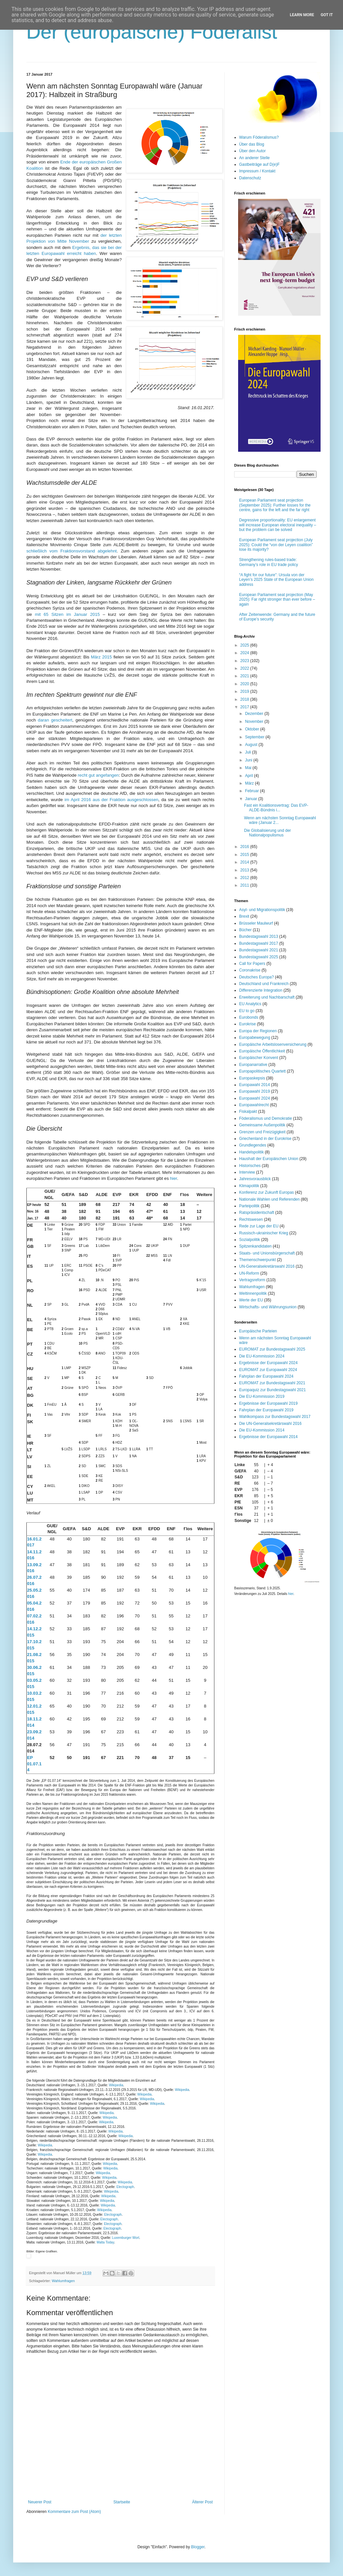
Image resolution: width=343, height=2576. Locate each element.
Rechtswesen (251, 1219)
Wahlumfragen (63, 2281)
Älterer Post (202, 2502)
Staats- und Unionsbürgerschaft (267, 1253)
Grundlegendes (252, 1145)
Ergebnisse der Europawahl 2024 (268, 1362)
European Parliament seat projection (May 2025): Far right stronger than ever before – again (277, 599)
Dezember (255, 713)
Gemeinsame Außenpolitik (262, 1125)
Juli (248, 752)
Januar (251, 798)
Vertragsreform (252, 1280)
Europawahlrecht (254, 1105)
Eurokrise (247, 1024)
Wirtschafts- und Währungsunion (267, 1307)
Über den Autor (252, 151)
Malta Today (105, 2242)
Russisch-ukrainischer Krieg (263, 1233)
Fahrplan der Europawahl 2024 (266, 1376)
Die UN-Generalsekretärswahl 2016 (270, 1423)
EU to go (247, 1010)
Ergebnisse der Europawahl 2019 (268, 1403)
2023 (245, 660)
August (252, 744)
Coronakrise (250, 970)
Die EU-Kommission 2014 (261, 1430)
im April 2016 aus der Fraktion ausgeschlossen (111, 799)
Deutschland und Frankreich (264, 983)
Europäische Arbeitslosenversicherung (272, 1044)
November (255, 721)
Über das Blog (251, 144)
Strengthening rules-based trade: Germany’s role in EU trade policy (268, 562)
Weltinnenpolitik (253, 1293)
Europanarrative (253, 1064)
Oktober (252, 729)
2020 (245, 684)
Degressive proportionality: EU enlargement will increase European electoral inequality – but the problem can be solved (277, 525)
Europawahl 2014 (254, 1084)
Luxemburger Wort (126, 2238)
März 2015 (101, 656)
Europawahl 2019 (254, 1091)
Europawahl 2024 (254, 1098)
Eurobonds (248, 1017)
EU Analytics (250, 1004)
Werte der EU (251, 1300)
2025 (245, 645)
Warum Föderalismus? (259, 137)
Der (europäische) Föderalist (151, 32)
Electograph (125, 2187)
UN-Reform (249, 1273)
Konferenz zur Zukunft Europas (266, 1192)
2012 (245, 877)
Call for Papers (252, 963)
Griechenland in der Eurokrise (265, 1138)
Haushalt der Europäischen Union (268, 1158)
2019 (245, 691)
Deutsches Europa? (256, 977)
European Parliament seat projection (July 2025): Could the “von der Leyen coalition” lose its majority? (276, 545)
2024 (245, 653)
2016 (245, 846)
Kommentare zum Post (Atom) (74, 2511)
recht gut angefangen (98, 775)
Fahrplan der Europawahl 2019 (266, 1410)
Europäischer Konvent (258, 1057)
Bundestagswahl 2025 (258, 957)
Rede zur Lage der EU (258, 1226)
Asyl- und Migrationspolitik (262, 909)
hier (173, 1178)
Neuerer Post (39, 2502)
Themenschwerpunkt (257, 1259)
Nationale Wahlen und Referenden (269, 1199)
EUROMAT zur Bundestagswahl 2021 (272, 1383)
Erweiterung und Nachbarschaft (267, 997)
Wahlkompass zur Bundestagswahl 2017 (274, 1416)
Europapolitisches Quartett (262, 1071)
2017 (245, 707)
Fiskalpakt (248, 1111)
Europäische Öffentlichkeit (262, 1051)
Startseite (121, 2502)
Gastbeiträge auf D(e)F (259, 164)
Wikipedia (116, 2085)
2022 (245, 668)
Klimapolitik (249, 1185)
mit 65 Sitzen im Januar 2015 (67, 614)
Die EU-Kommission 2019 (261, 1396)
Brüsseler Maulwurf (256, 923)
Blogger (197, 2547)
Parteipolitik (249, 1206)
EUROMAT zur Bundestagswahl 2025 (272, 1349)
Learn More (302, 15)
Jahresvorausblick (255, 1179)
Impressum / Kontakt (257, 171)
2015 (245, 854)
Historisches (250, 1165)
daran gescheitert (55, 720)
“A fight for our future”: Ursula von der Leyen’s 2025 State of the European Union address (276, 580)
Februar (252, 791)
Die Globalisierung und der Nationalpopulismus (267, 832)
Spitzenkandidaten (255, 1246)
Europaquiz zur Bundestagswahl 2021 (272, 1390)
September (255, 737)
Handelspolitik (251, 1152)
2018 (245, 699)
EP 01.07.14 (34, 1763)
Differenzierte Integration (260, 990)
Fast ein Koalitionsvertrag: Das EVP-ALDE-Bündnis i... (276, 807)
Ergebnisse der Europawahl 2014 (268, 1436)
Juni (249, 760)
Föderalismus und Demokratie (265, 1118)
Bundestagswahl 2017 (258, 943)
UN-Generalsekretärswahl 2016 (267, 1266)
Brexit (244, 916)
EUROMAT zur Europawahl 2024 (268, 1369)
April (249, 775)
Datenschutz (250, 178)
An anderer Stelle (254, 158)
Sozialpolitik (249, 1239)
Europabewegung (254, 1037)
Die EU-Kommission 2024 (261, 1356)
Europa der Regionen (258, 1031)
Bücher (245, 930)
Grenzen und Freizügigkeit (262, 1132)
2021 (245, 676)
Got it (327, 15)
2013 (245, 870)
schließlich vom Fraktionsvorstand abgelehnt (71, 550)
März (250, 783)
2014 (245, 862)
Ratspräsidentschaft (256, 1212)
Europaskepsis (252, 1078)
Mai (249, 767)
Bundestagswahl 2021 (258, 950)
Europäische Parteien (258, 1331)
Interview (247, 1172)
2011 (245, 885)
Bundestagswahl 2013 (258, 936)
